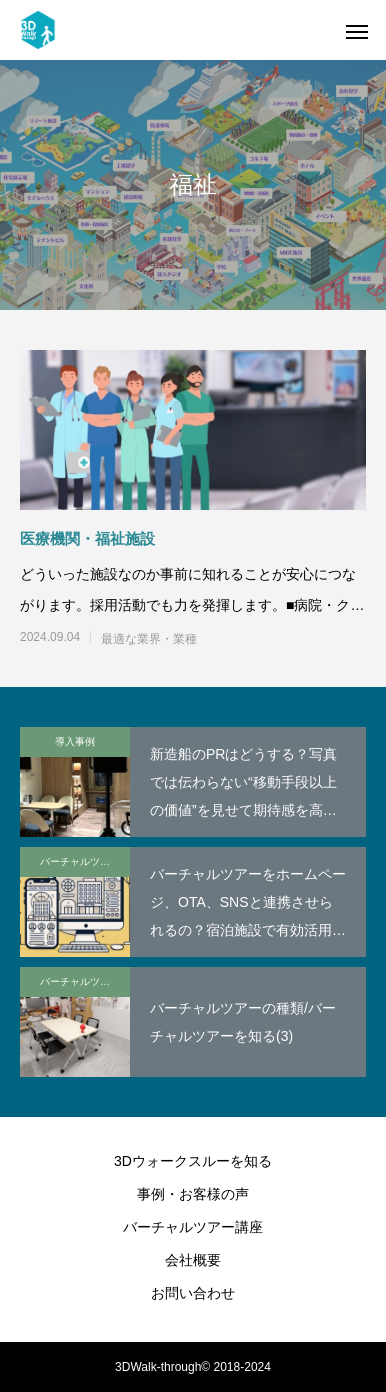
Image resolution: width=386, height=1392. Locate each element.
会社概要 (193, 1260)
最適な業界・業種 (149, 639)
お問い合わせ (193, 1293)
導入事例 (75, 741)
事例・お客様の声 (193, 1194)
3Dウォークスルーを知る (193, 1161)
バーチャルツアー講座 (85, 861)
